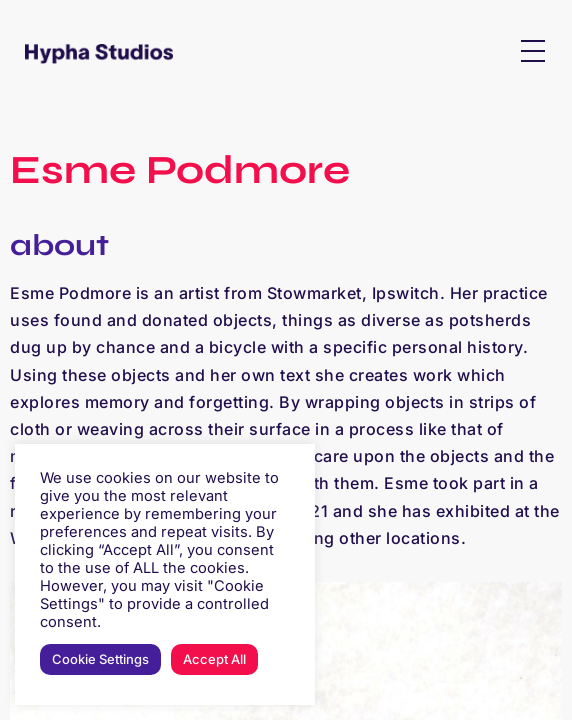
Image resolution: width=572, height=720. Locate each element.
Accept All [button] (214, 659)
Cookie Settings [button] (100, 659)
